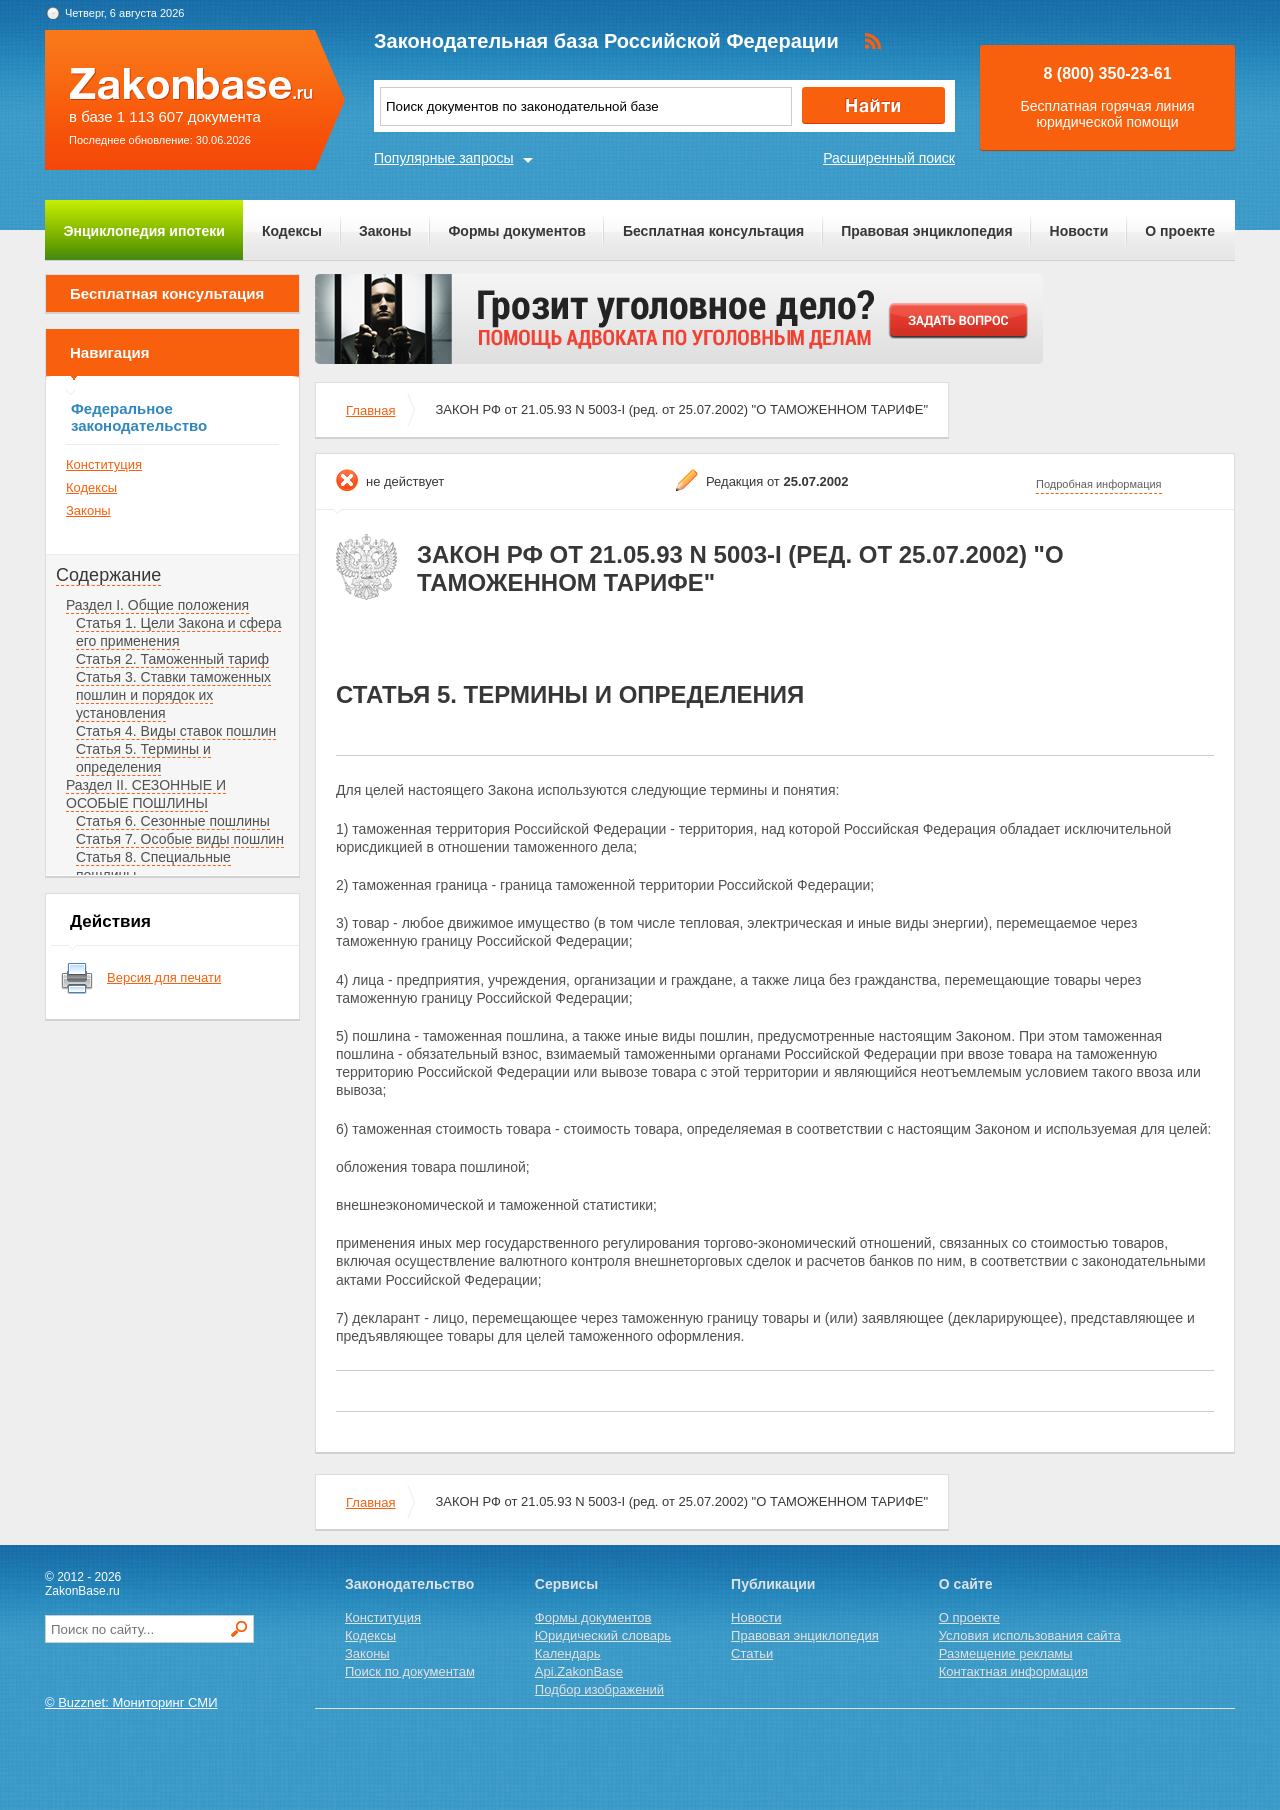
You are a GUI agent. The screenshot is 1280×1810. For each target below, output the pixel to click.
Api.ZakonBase (579, 1671)
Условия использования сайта (1030, 1635)
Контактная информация (1013, 1671)
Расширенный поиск (889, 158)
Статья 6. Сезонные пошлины (173, 821)
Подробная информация (1099, 484)
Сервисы (566, 1584)
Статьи (752, 1653)
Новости (1079, 231)
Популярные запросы (444, 158)
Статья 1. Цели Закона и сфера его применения (178, 632)
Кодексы (292, 231)
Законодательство (409, 1584)
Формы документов (517, 231)
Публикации (773, 1584)
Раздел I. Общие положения (157, 605)
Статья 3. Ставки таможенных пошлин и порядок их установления (173, 695)
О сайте (966, 1584)
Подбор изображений (599, 1689)
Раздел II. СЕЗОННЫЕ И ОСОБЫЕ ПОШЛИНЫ (146, 794)
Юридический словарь (603, 1635)
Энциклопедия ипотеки (144, 231)
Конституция (104, 464)
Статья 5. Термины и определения (143, 758)
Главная (370, 410)
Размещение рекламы (1006, 1653)
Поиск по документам (410, 1671)
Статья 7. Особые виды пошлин (180, 839)
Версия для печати (164, 977)
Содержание (108, 575)
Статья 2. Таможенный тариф (172, 659)
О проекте (1180, 231)
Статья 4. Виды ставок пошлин (176, 731)
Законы (385, 231)
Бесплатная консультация (713, 231)
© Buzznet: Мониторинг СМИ (131, 1702)
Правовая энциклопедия (926, 231)
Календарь (568, 1653)
